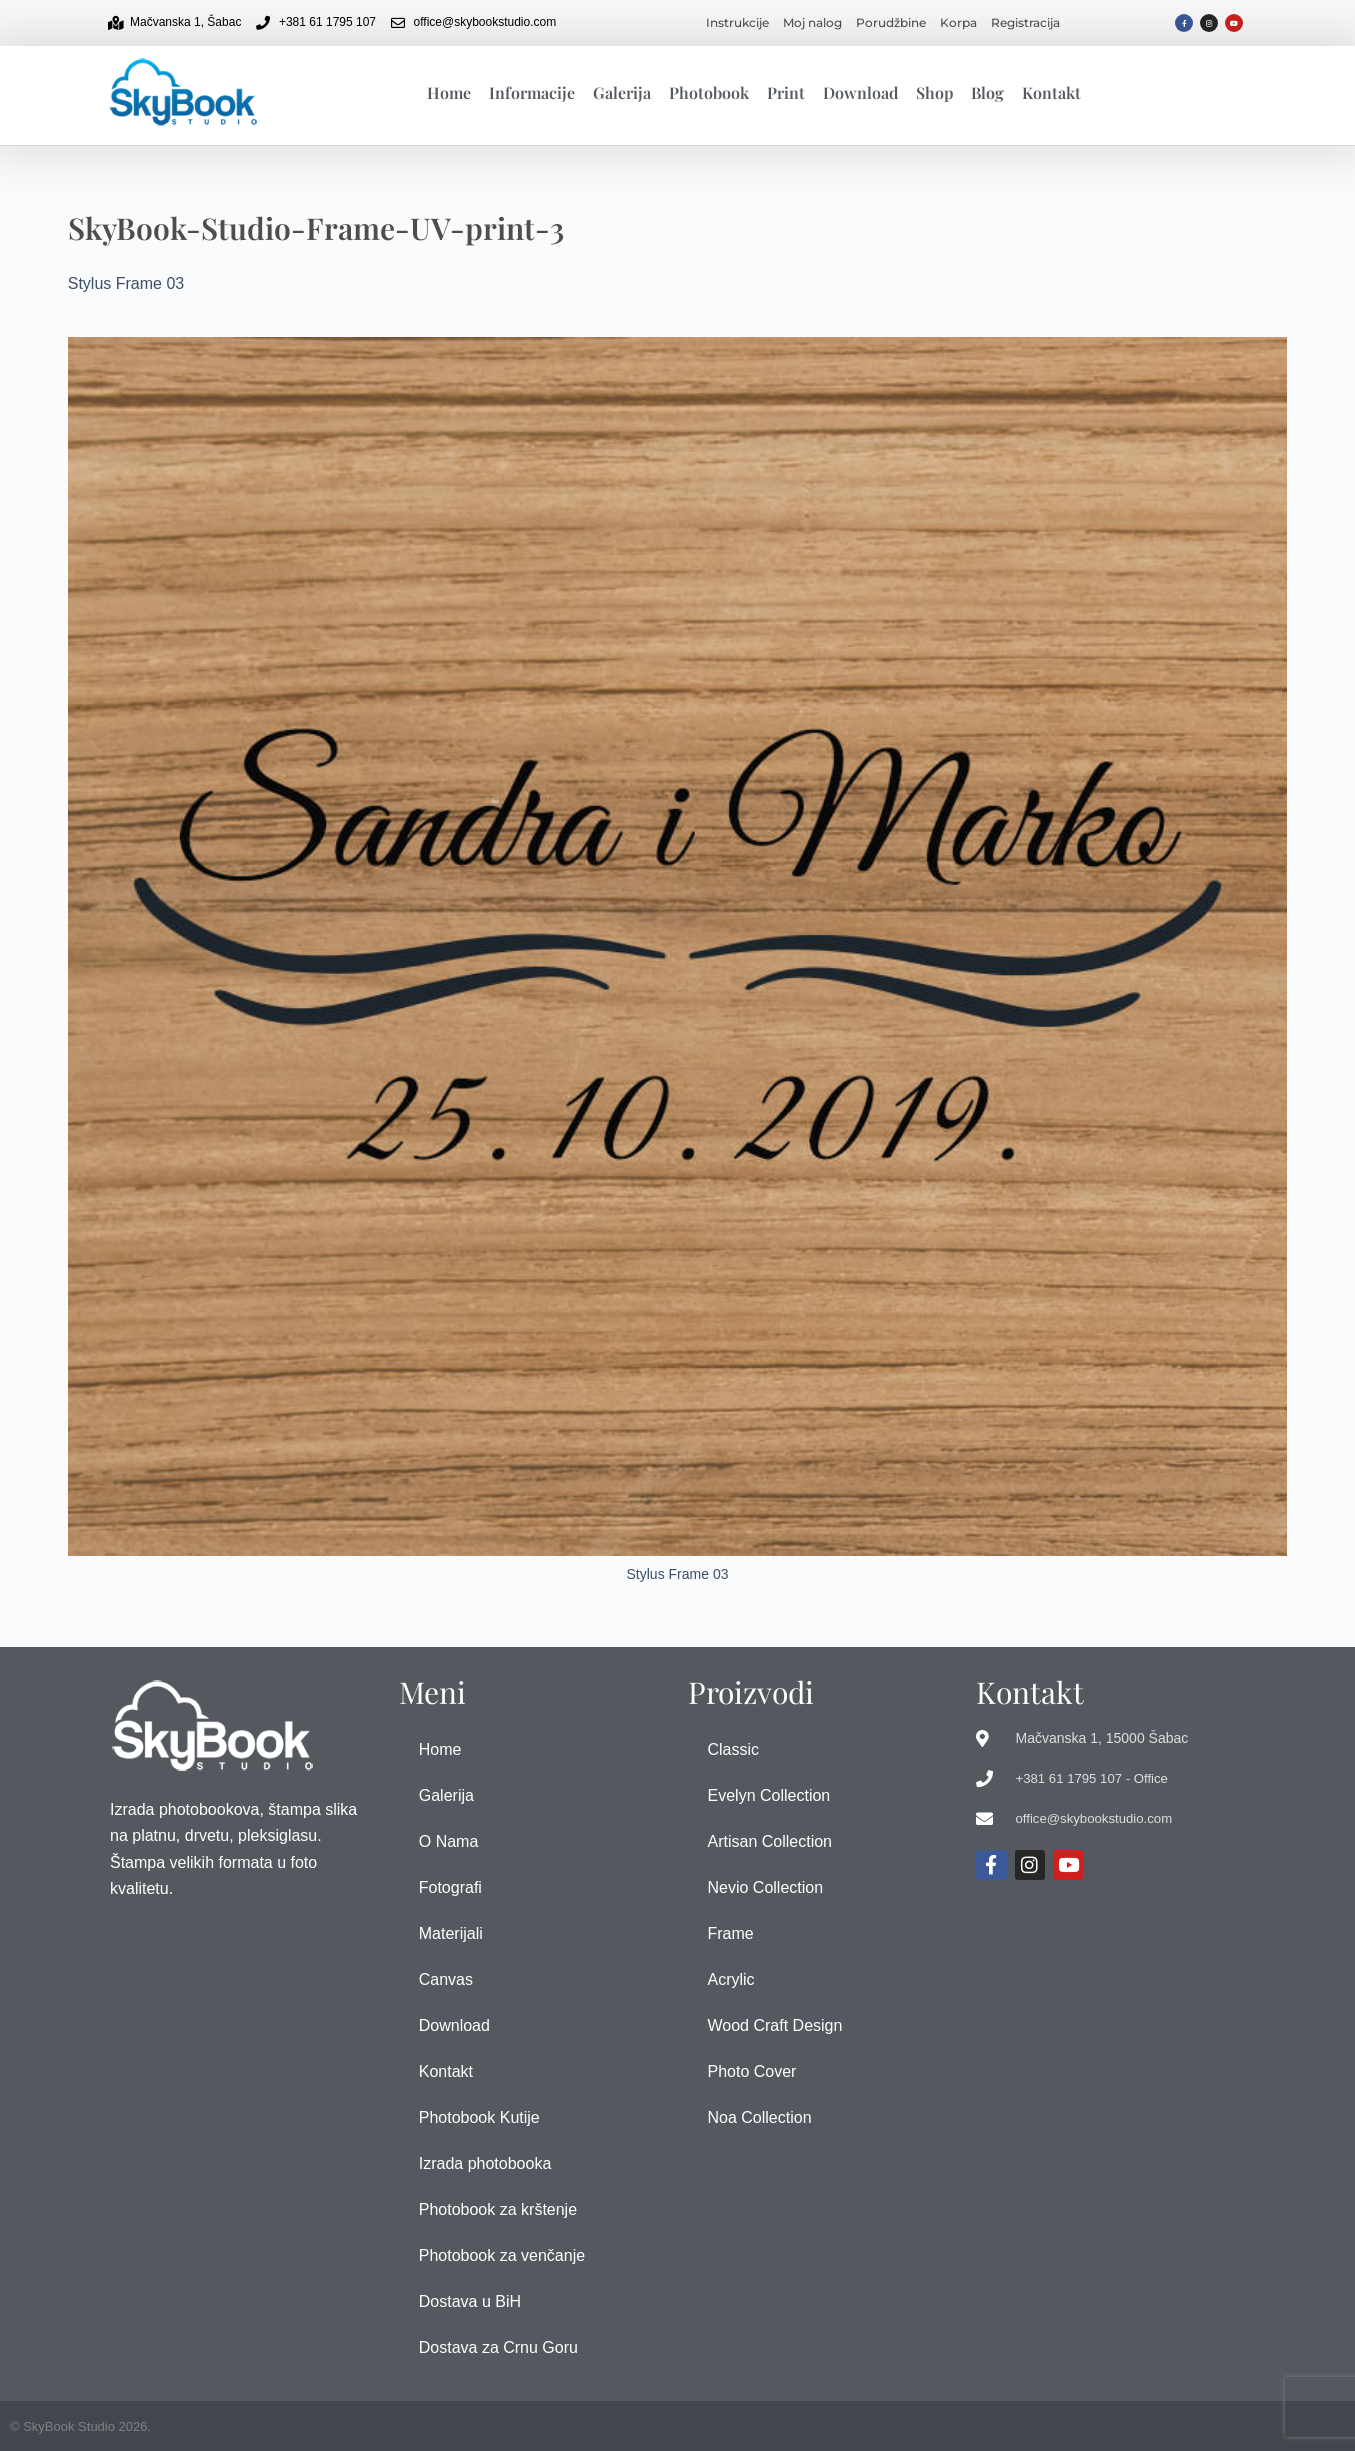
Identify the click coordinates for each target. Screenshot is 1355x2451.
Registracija (1025, 22)
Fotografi (450, 1887)
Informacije (532, 92)
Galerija (622, 92)
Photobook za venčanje (502, 2255)
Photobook (709, 92)
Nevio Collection (766, 1887)
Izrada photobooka (485, 2163)
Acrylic (731, 1979)
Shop (934, 92)
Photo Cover (752, 2071)
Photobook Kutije (479, 2117)
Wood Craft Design (775, 2025)
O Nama (449, 1841)
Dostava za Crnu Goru (498, 2347)
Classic (734, 1749)
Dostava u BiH (470, 2301)
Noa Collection (760, 2117)
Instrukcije (737, 22)
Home (449, 92)
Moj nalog (812, 22)
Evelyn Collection (769, 1795)
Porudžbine (891, 22)
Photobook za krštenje (498, 2209)
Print (786, 92)
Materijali (451, 1933)
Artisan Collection (770, 1841)
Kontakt (1051, 92)
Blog (987, 92)
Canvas (446, 1979)
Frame (731, 1933)
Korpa (958, 22)
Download (860, 92)
